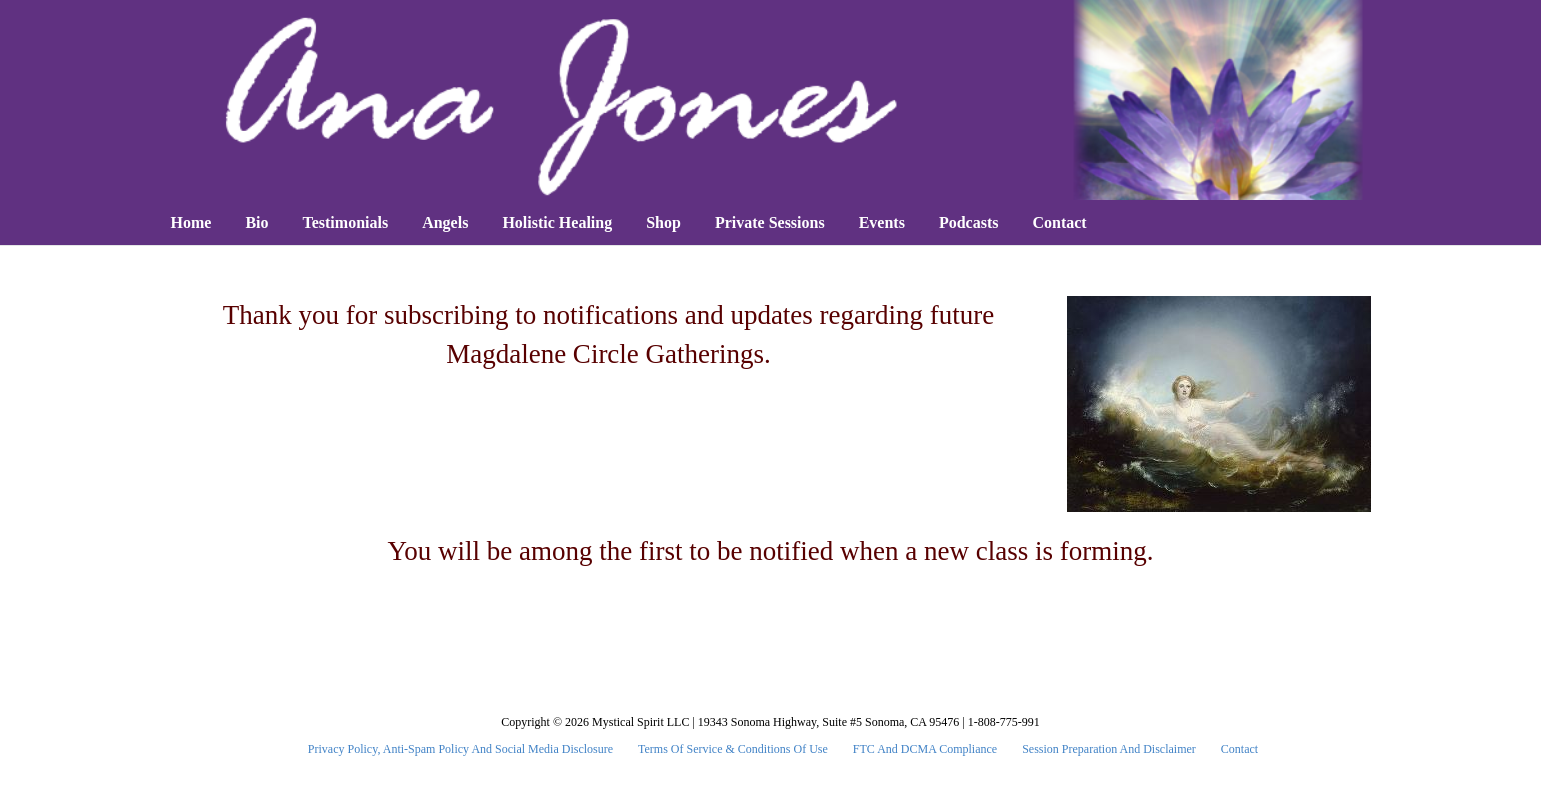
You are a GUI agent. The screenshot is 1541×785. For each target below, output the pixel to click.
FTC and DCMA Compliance (925, 749)
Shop (663, 222)
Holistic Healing (557, 222)
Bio (256, 222)
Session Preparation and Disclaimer (1109, 749)
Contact (1059, 222)
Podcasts (969, 222)
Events (882, 222)
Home (191, 222)
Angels (445, 222)
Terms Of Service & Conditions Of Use (733, 749)
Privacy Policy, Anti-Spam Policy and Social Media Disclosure (460, 749)
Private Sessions (770, 222)
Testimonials (346, 222)
